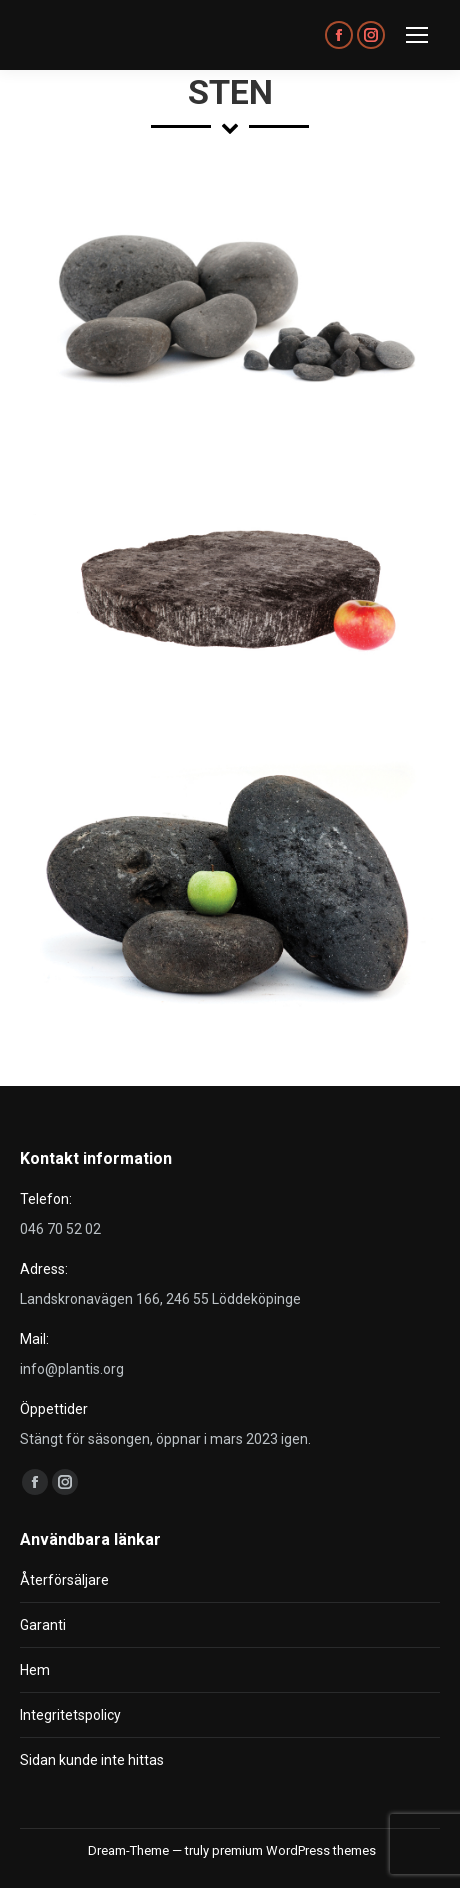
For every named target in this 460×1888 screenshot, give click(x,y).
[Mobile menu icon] (417, 35)
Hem (35, 1670)
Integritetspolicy (70, 1715)
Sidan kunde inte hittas (92, 1760)
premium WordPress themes (294, 1850)
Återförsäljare (64, 1580)
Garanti (43, 1625)
